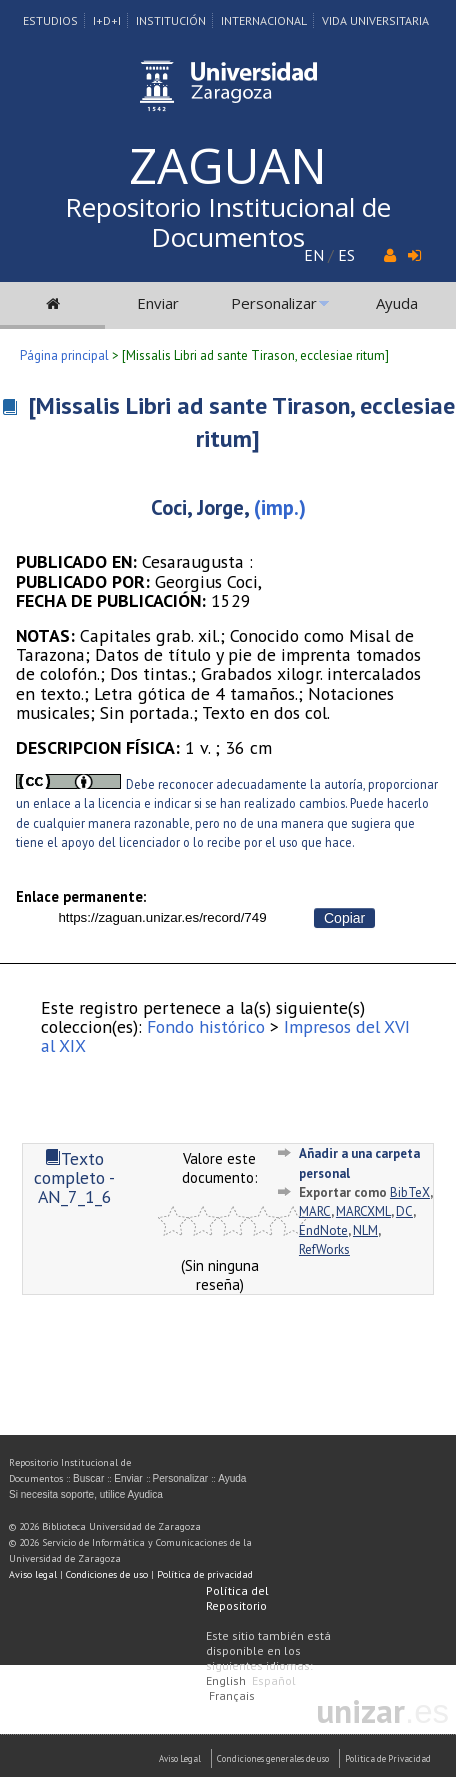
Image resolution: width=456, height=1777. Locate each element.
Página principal (64, 355)
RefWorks (324, 1249)
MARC (315, 1211)
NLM (365, 1230)
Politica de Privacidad (388, 1758)
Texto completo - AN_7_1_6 (74, 1178)
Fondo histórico (206, 1026)
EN (314, 255)
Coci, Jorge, (200, 507)
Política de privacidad (205, 1574)
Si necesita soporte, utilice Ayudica (86, 1494)
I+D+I (107, 20)
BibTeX (410, 1192)
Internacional (264, 20)
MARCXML (363, 1211)
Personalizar (274, 303)
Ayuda (397, 303)
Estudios (50, 20)
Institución (171, 20)
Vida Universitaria (375, 20)
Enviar (158, 303)
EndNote (323, 1230)
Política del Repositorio (237, 1598)
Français (232, 1695)
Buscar (88, 1478)
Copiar (344, 918)
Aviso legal (33, 1574)
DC (404, 1211)
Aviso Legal (180, 1758)
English (226, 1680)
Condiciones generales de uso (273, 1758)
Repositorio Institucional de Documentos (228, 222)
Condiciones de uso (107, 1574)
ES (346, 255)
